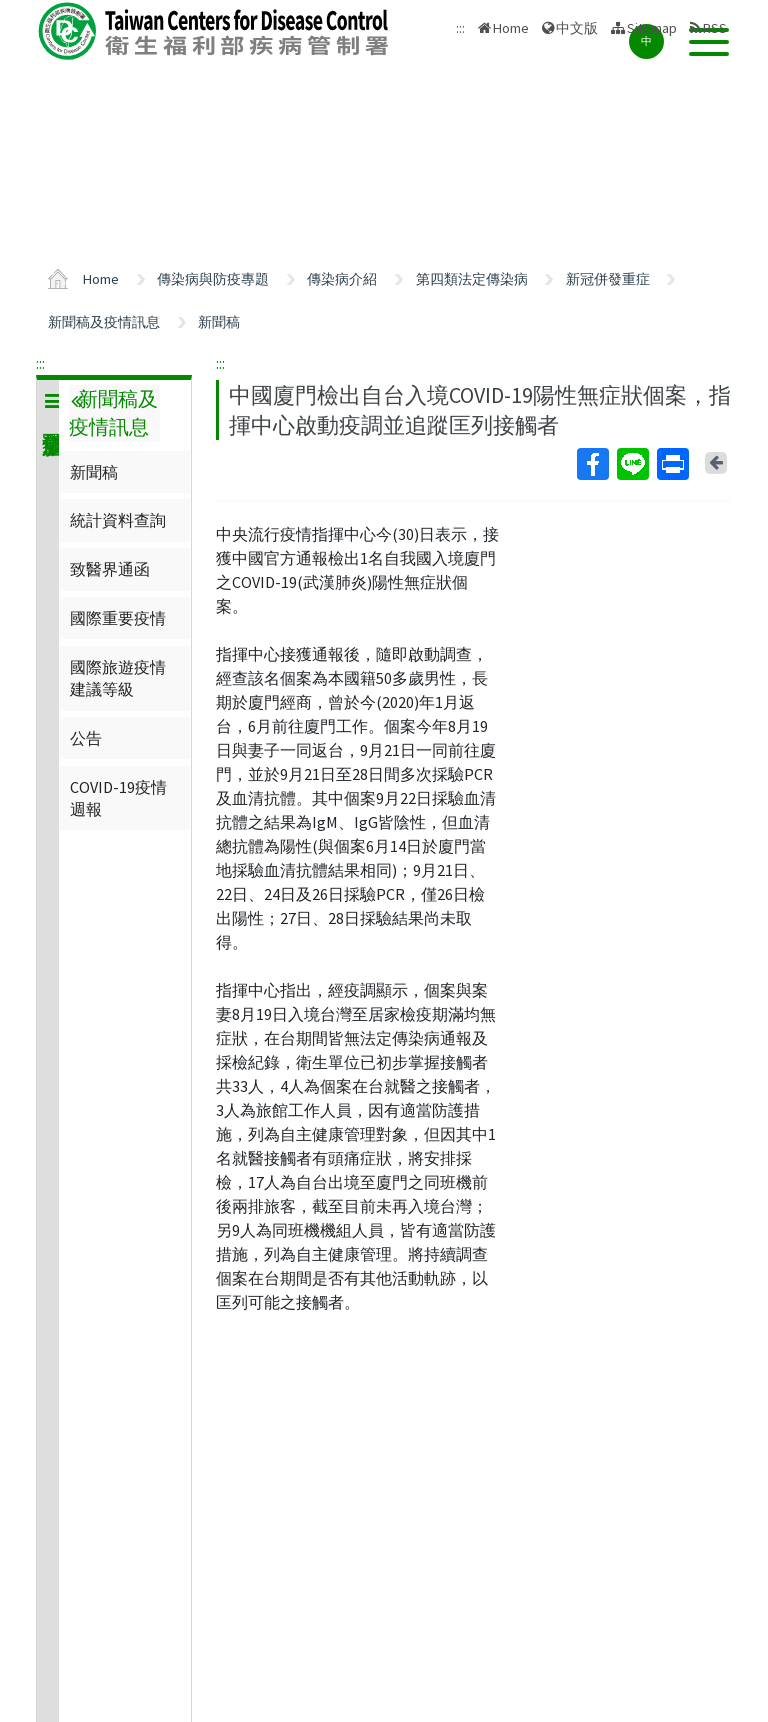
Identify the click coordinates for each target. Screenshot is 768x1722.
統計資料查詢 (118, 520)
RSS (715, 28)
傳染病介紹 (342, 279)
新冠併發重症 (608, 279)
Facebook (592, 464)
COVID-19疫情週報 (118, 798)
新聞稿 (219, 322)
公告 (86, 738)
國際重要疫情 (118, 618)
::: (40, 363)
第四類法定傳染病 (472, 279)
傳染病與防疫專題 (213, 279)
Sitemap (652, 28)
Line (632, 464)
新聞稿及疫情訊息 (104, 322)
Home (511, 28)
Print (672, 464)
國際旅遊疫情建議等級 (118, 678)
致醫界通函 (110, 569)
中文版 (577, 28)
